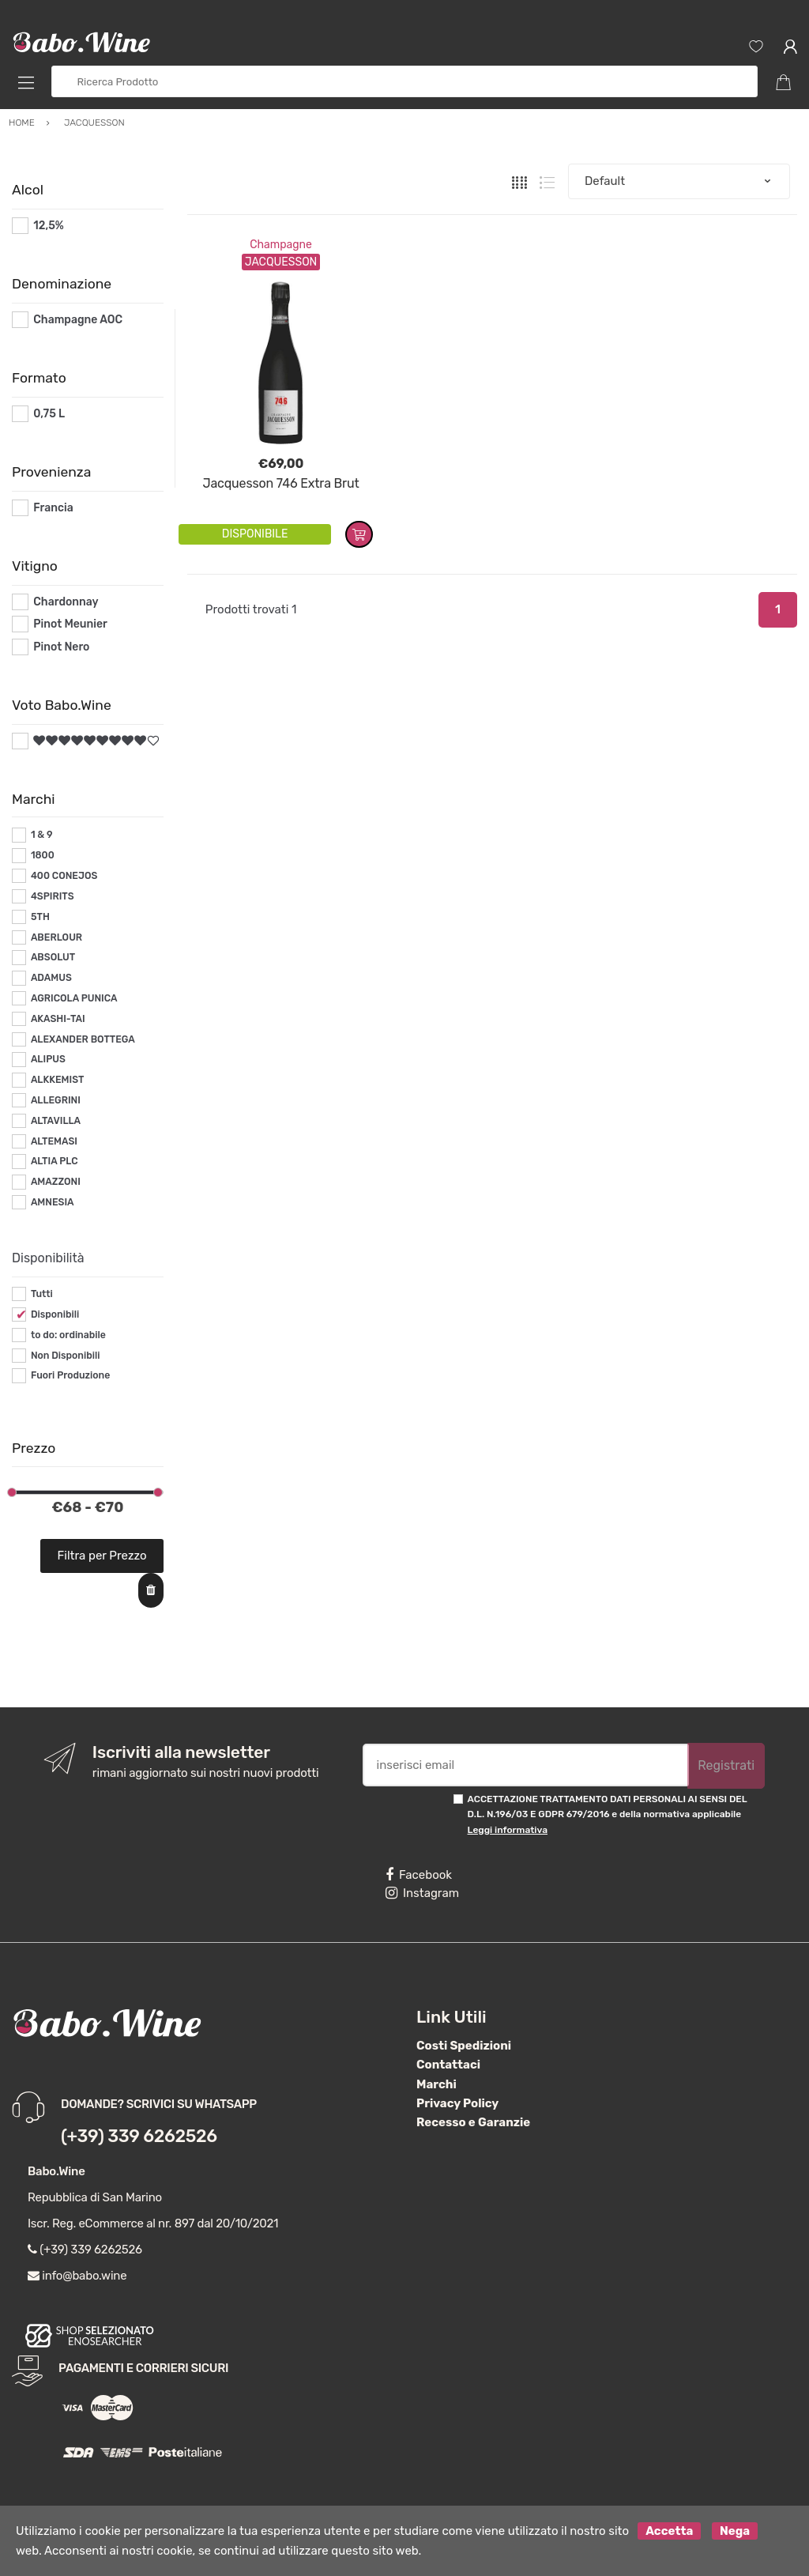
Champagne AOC (77, 319)
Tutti (42, 1293)
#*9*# (49, 741)
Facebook (419, 1875)
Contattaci (448, 2064)
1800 (43, 855)
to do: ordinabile (68, 1335)
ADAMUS (51, 977)
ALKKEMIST (57, 1079)
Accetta (669, 2531)
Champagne (281, 244)
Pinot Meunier (70, 624)
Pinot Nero (61, 647)
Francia (53, 508)
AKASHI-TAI (58, 1018)
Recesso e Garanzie (473, 2122)
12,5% (48, 225)
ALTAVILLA (56, 1120)
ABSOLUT (53, 957)
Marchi (436, 2084)
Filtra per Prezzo (102, 1555)
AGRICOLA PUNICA (74, 998)
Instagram (422, 1893)
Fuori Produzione (70, 1375)
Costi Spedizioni (463, 2046)
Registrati (726, 1765)
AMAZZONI (56, 1181)
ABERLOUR (56, 937)
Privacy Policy (457, 2103)
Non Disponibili (65, 1355)
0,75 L (49, 414)
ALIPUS (48, 1059)
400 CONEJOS (64, 875)
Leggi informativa (507, 1829)
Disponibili (55, 1314)
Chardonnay (65, 602)
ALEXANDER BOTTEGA (83, 1039)
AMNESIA (52, 1202)
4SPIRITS (52, 896)
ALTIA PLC (54, 1161)
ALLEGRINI (56, 1100)
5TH (40, 916)
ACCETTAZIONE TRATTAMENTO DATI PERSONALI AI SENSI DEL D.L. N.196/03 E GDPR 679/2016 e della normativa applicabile (607, 1814)
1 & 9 (42, 834)
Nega (735, 2531)
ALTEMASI (54, 1141)
